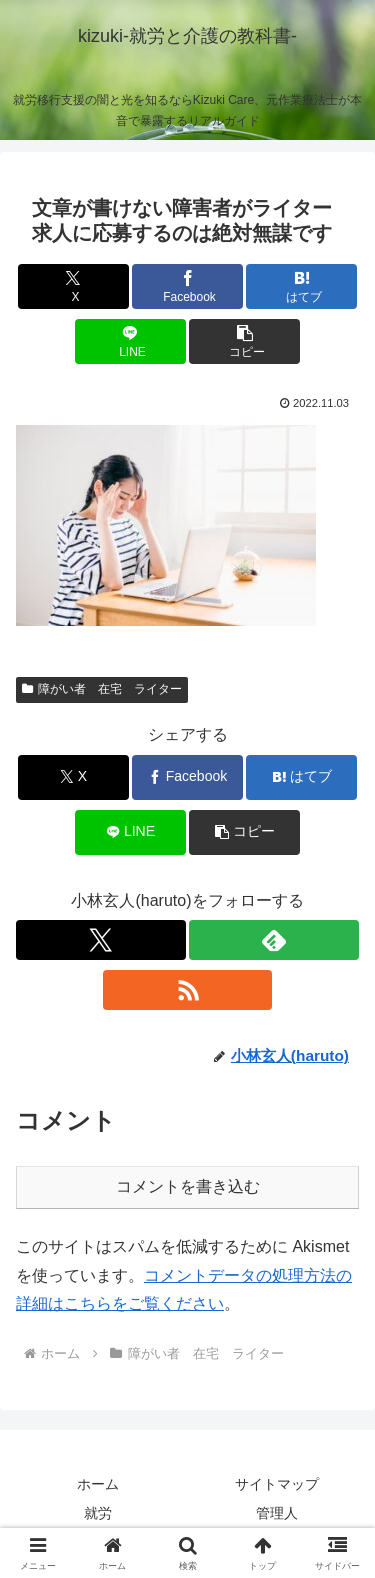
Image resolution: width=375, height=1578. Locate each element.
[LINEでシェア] (130, 341)
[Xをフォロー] (101, 940)
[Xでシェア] (73, 286)
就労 (98, 1513)
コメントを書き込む (188, 1186)
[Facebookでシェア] (187, 286)
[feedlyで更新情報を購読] (274, 940)
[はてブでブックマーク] (301, 286)
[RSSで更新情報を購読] (188, 990)
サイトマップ (277, 1484)
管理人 (277, 1513)
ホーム (98, 1484)
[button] (244, 341)
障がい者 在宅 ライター (102, 689)
